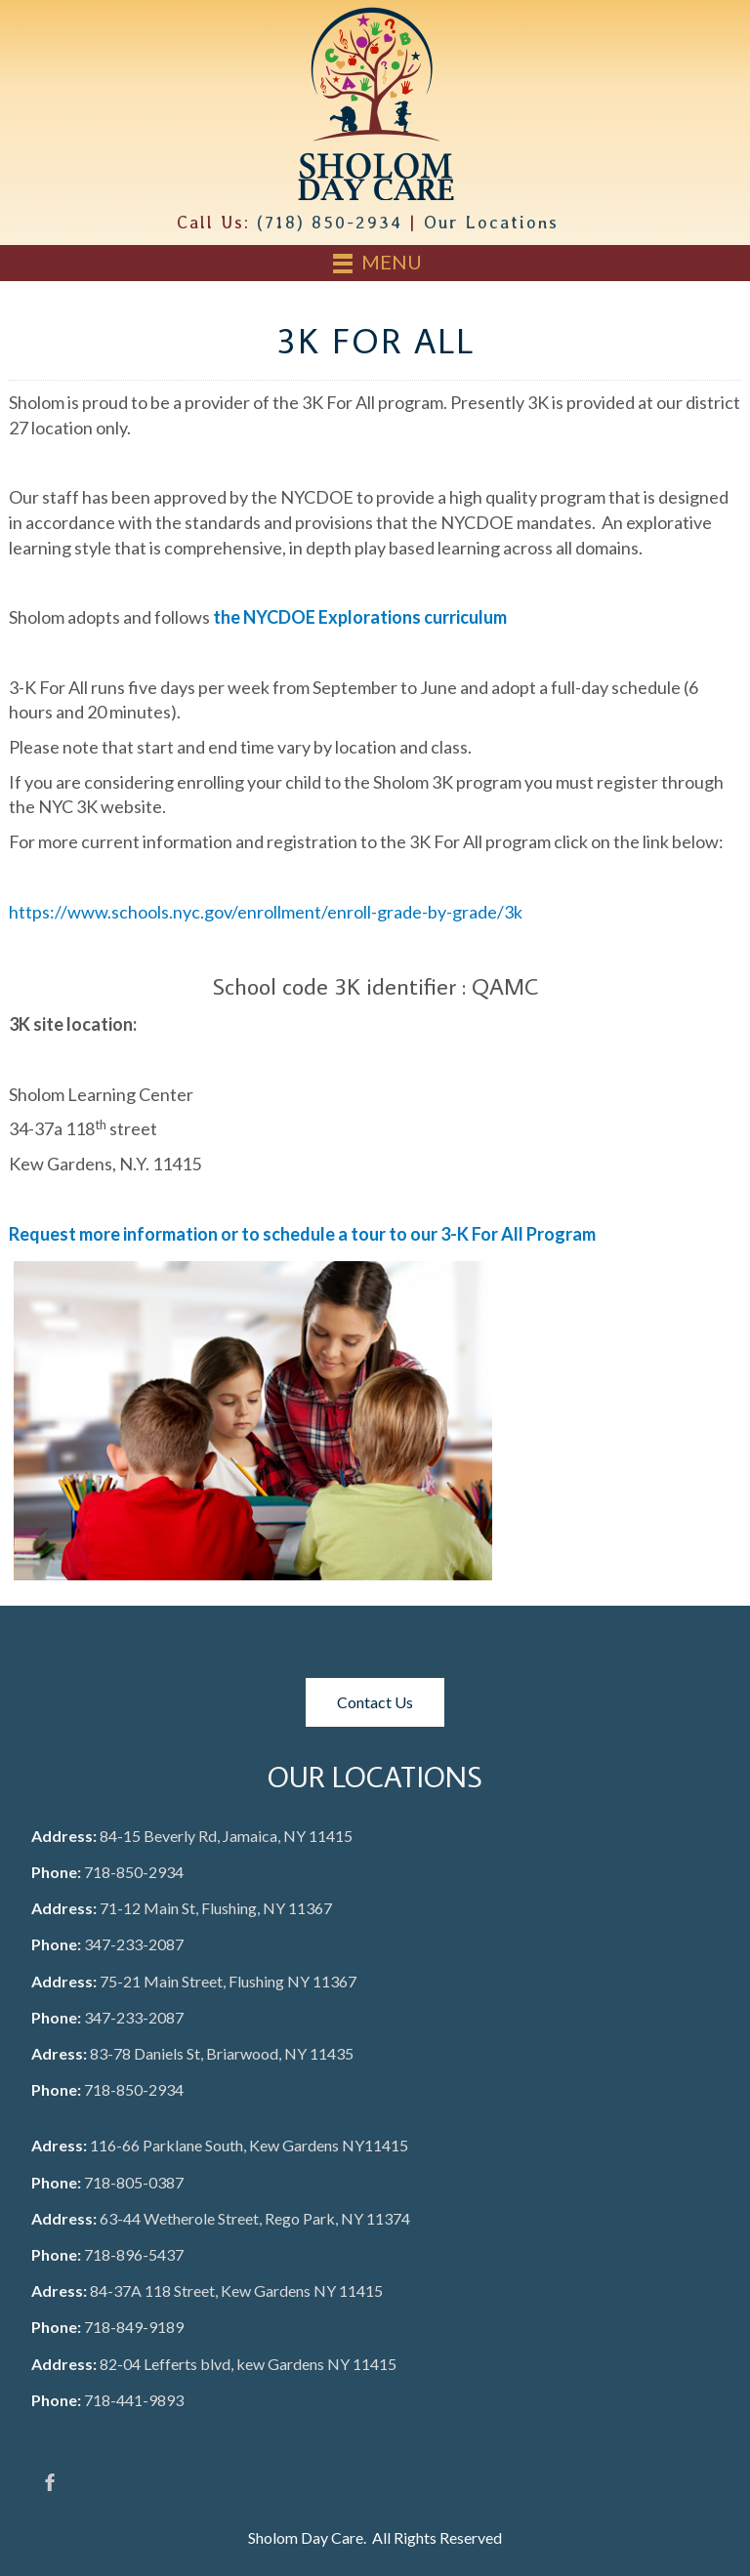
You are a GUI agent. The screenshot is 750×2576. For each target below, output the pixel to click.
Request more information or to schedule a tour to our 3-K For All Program (302, 1234)
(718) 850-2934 (329, 222)
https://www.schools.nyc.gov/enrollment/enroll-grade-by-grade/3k (265, 911)
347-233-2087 (134, 1944)
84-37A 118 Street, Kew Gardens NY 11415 (236, 2290)
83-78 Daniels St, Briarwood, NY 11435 (222, 2053)
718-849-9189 (134, 2326)
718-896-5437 (134, 2254)
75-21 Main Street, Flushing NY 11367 (228, 1981)
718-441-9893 (134, 2400)
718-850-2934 (134, 1871)
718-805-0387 (134, 2182)
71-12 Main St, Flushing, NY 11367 (216, 1908)
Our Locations (491, 222)
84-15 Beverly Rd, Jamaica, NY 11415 (226, 1835)
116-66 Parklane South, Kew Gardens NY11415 (249, 2145)
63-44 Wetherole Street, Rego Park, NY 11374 (255, 2218)
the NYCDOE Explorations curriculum (360, 617)
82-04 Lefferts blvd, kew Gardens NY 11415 (248, 2363)
